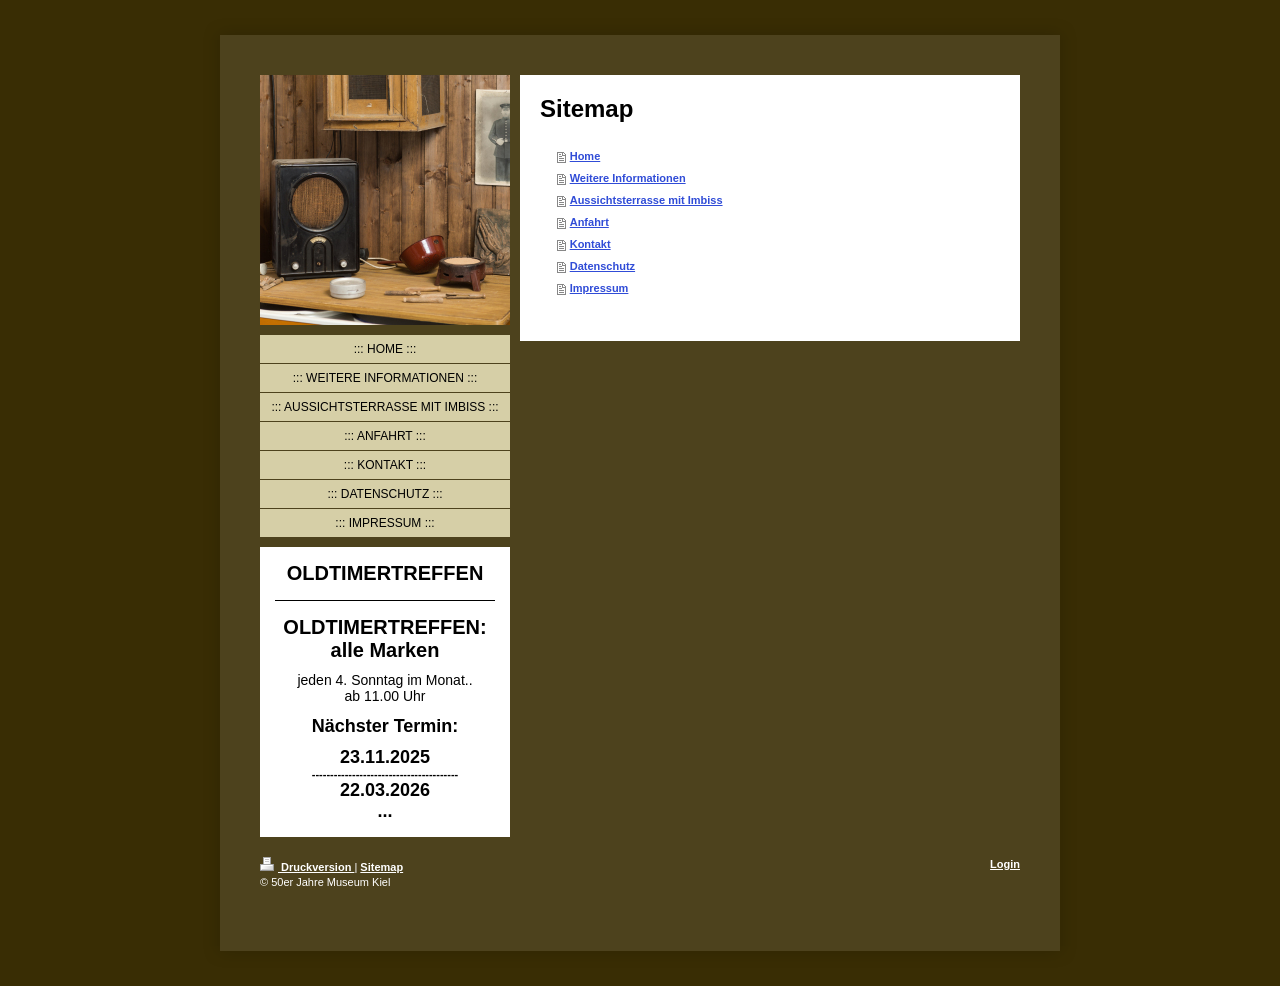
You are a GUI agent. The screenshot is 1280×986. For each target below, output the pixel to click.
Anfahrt (589, 222)
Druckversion (307, 867)
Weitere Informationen (628, 178)
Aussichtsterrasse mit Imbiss (646, 200)
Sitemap (381, 867)
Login (1005, 864)
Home (585, 156)
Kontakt (590, 244)
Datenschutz (602, 266)
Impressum (599, 288)
